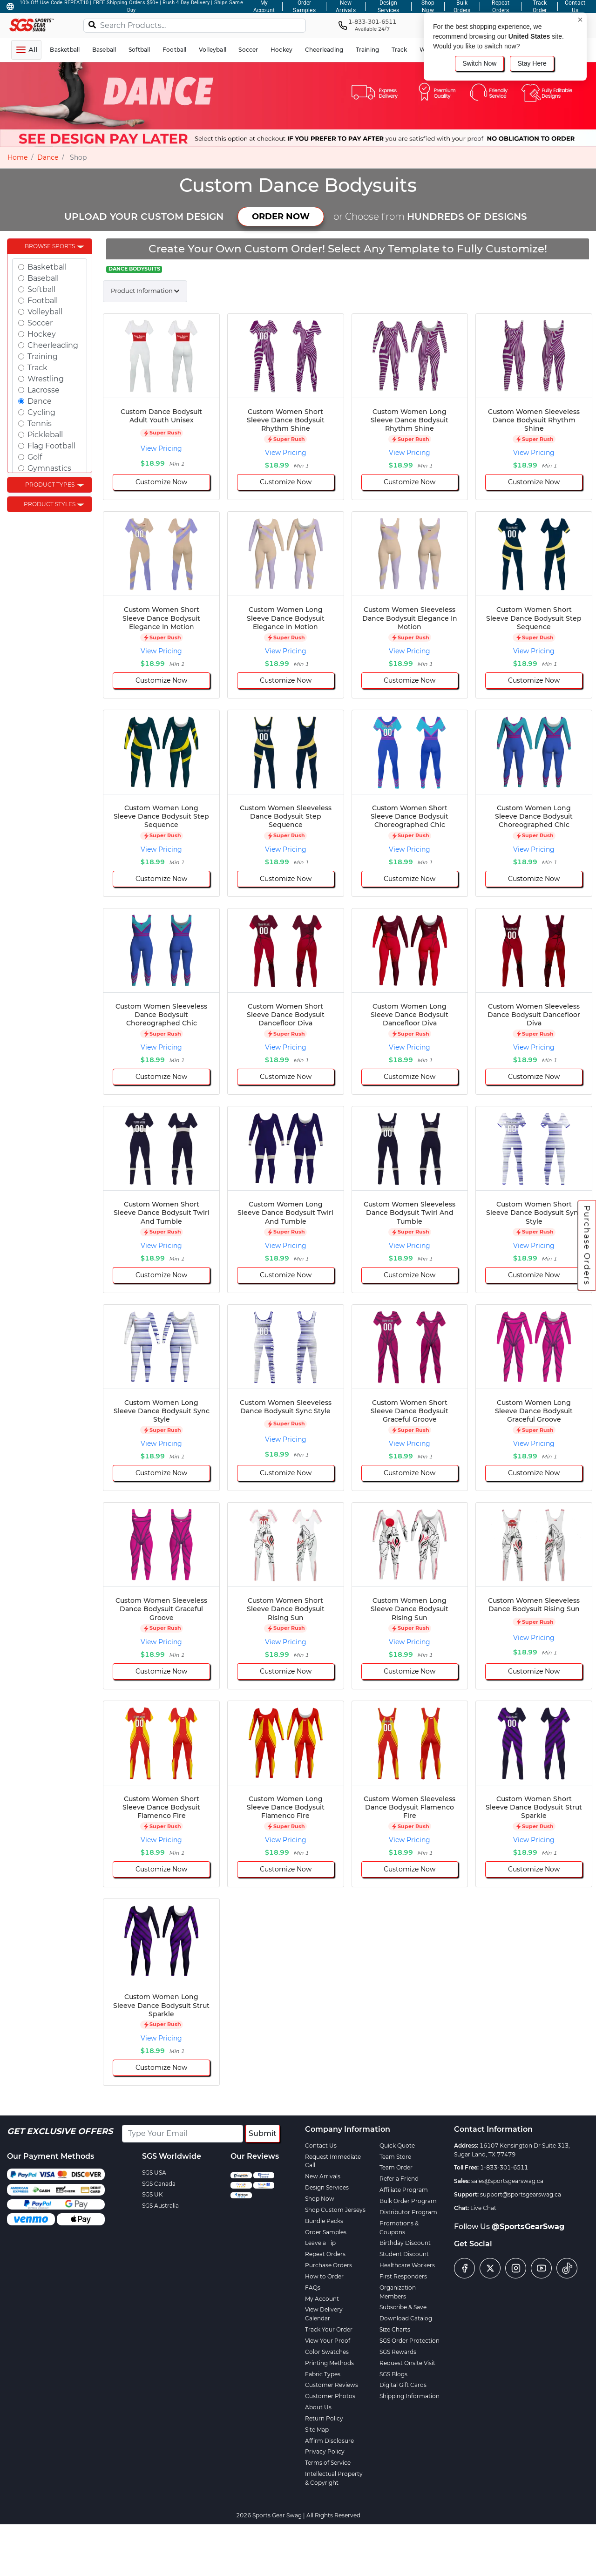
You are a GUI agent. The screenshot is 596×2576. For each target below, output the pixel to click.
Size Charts (394, 2329)
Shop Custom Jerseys (335, 2209)
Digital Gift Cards (403, 2384)
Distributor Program (408, 2212)
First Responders (403, 2276)
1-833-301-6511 (504, 2167)
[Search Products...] (194, 26)
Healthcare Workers (407, 2265)
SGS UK (152, 2194)
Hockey (41, 334)
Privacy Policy (325, 2451)
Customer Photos (330, 2396)
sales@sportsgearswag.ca (507, 2180)
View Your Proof (327, 2340)
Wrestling (45, 378)
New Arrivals (322, 2176)
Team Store (395, 2156)
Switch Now (479, 63)
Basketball (47, 267)
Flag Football (51, 445)
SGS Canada (159, 2183)
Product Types (49, 484)
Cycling (41, 412)
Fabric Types (322, 2374)
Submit (263, 2133)
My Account (322, 2298)
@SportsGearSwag (528, 2226)
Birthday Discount (405, 2242)
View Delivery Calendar (324, 2314)
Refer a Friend (399, 2178)
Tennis (39, 423)
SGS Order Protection (409, 2340)
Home (17, 157)
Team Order (396, 2167)
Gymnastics (49, 468)
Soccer (40, 323)
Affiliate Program (403, 2189)
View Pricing (161, 448)
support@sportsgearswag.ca (520, 2194)
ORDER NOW (281, 216)
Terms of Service (328, 2462)
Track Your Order (328, 2329)
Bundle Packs (324, 2220)
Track (37, 367)
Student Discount (404, 2254)
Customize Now (161, 482)
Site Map (317, 2429)
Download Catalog (405, 2318)
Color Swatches (327, 2351)
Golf (34, 457)
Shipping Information (409, 2396)
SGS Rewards (397, 2351)
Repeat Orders (325, 2254)
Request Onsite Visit (407, 2362)
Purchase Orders (587, 1246)
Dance (47, 157)
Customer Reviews (331, 2384)
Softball (41, 289)
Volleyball (44, 311)
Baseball (43, 278)
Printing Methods (329, 2362)
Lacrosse (43, 390)
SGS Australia (160, 2205)
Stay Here (531, 63)
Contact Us (321, 2145)
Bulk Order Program (408, 2200)
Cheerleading (52, 345)
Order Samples (325, 2232)
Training (42, 356)
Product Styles (49, 504)
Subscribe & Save (403, 2307)
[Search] (92, 24)
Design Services (327, 2187)
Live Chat (483, 2207)
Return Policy (324, 2418)
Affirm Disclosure (329, 2440)
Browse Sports (50, 246)
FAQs (312, 2287)
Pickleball (45, 434)
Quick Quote (397, 2145)
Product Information (142, 290)
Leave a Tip (320, 2242)
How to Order (324, 2276)
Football (42, 300)
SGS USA (154, 2172)
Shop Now (319, 2198)
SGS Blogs (393, 2374)
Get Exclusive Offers (60, 2131)
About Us (318, 2407)
